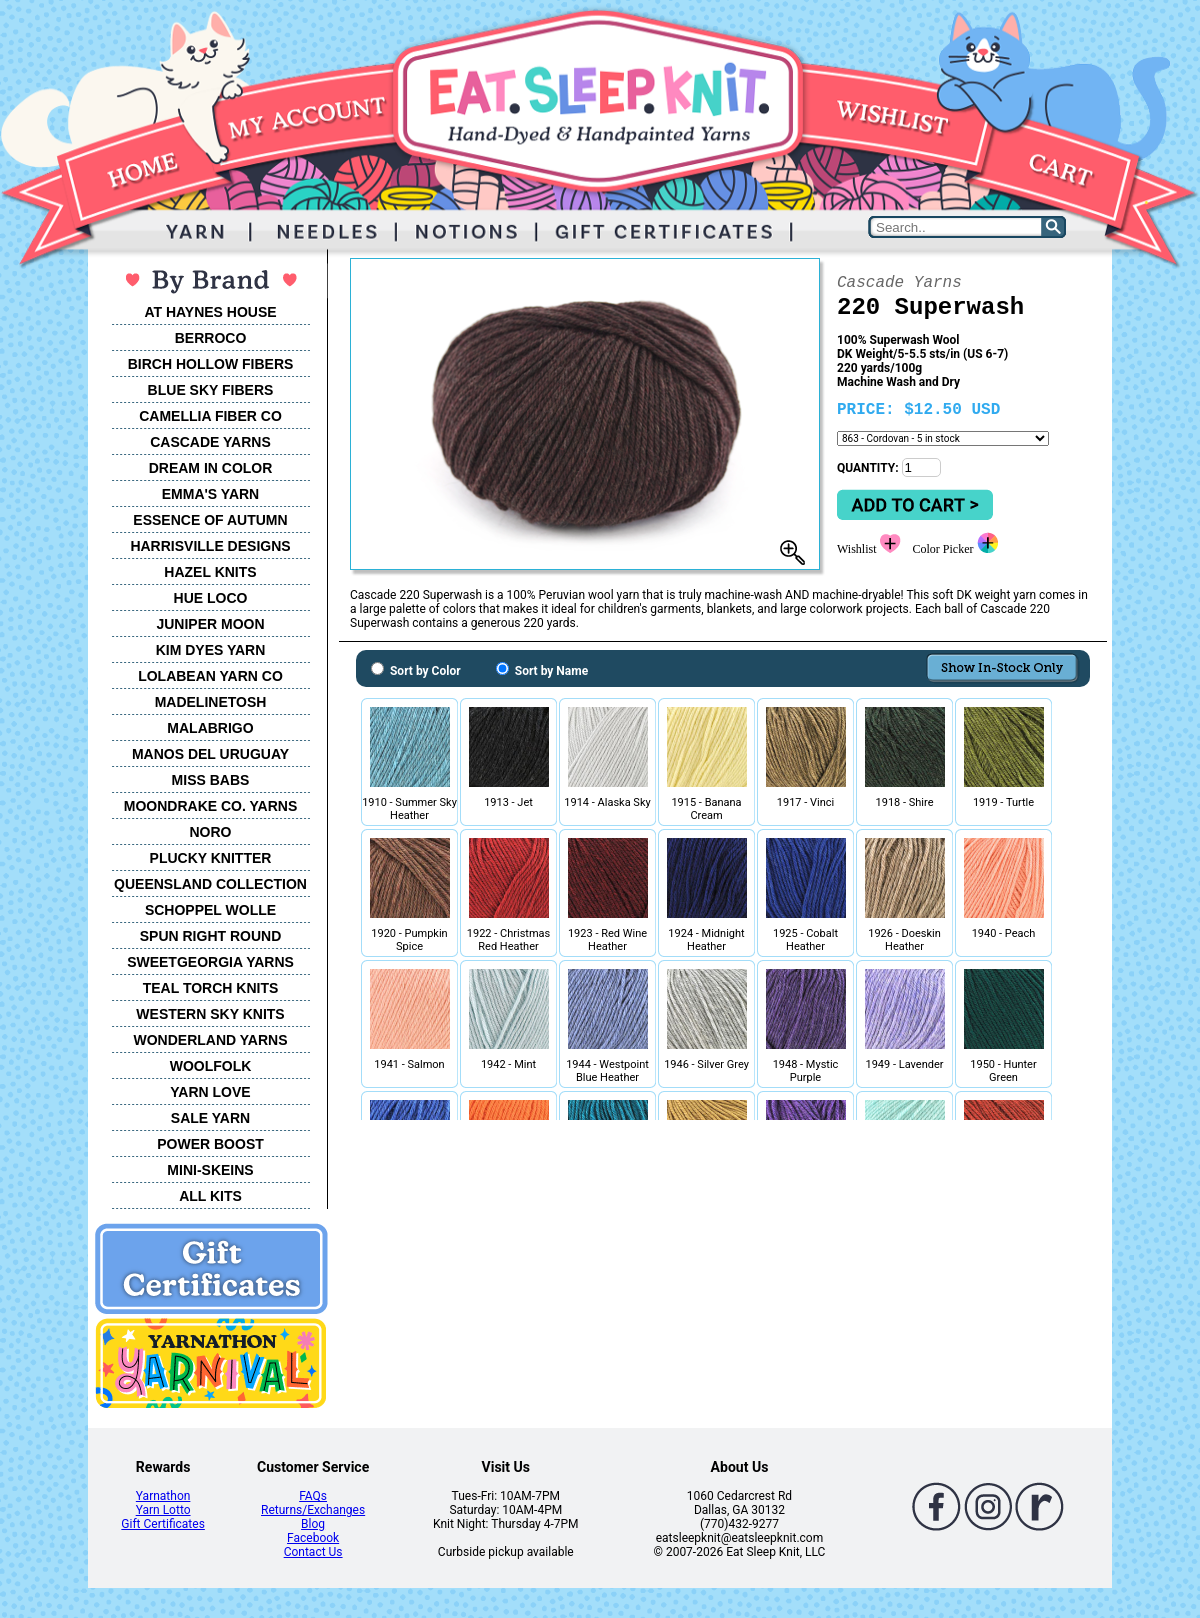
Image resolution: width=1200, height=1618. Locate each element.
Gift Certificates (162, 1524)
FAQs (313, 1496)
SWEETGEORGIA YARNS (210, 962)
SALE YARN (210, 1118)
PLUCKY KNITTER (211, 858)
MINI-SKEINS (210, 1170)
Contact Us (313, 1552)
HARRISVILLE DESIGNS (210, 546)
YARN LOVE (210, 1092)
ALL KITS (210, 1196)
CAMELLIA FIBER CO (210, 416)
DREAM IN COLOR (211, 468)
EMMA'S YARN (210, 494)
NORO (211, 832)
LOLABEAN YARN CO (210, 676)
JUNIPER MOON (210, 624)
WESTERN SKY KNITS (210, 1014)
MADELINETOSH (211, 702)
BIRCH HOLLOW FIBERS (211, 364)
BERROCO (211, 338)
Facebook (313, 1538)
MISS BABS (211, 780)
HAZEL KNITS (210, 572)
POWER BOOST (210, 1144)
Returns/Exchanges (313, 1510)
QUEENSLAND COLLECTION (210, 884)
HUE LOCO (211, 598)
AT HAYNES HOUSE (210, 312)
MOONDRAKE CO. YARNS (210, 806)
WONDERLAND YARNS (210, 1040)
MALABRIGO (210, 728)
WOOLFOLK (211, 1066)
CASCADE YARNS (210, 442)
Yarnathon (163, 1496)
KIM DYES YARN (211, 650)
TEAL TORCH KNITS (211, 988)
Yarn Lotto (163, 1510)
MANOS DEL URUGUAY (210, 754)
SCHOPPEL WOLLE (210, 910)
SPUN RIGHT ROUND (211, 936)
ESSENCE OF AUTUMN (210, 520)
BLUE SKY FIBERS (211, 390)
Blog (313, 1524)
